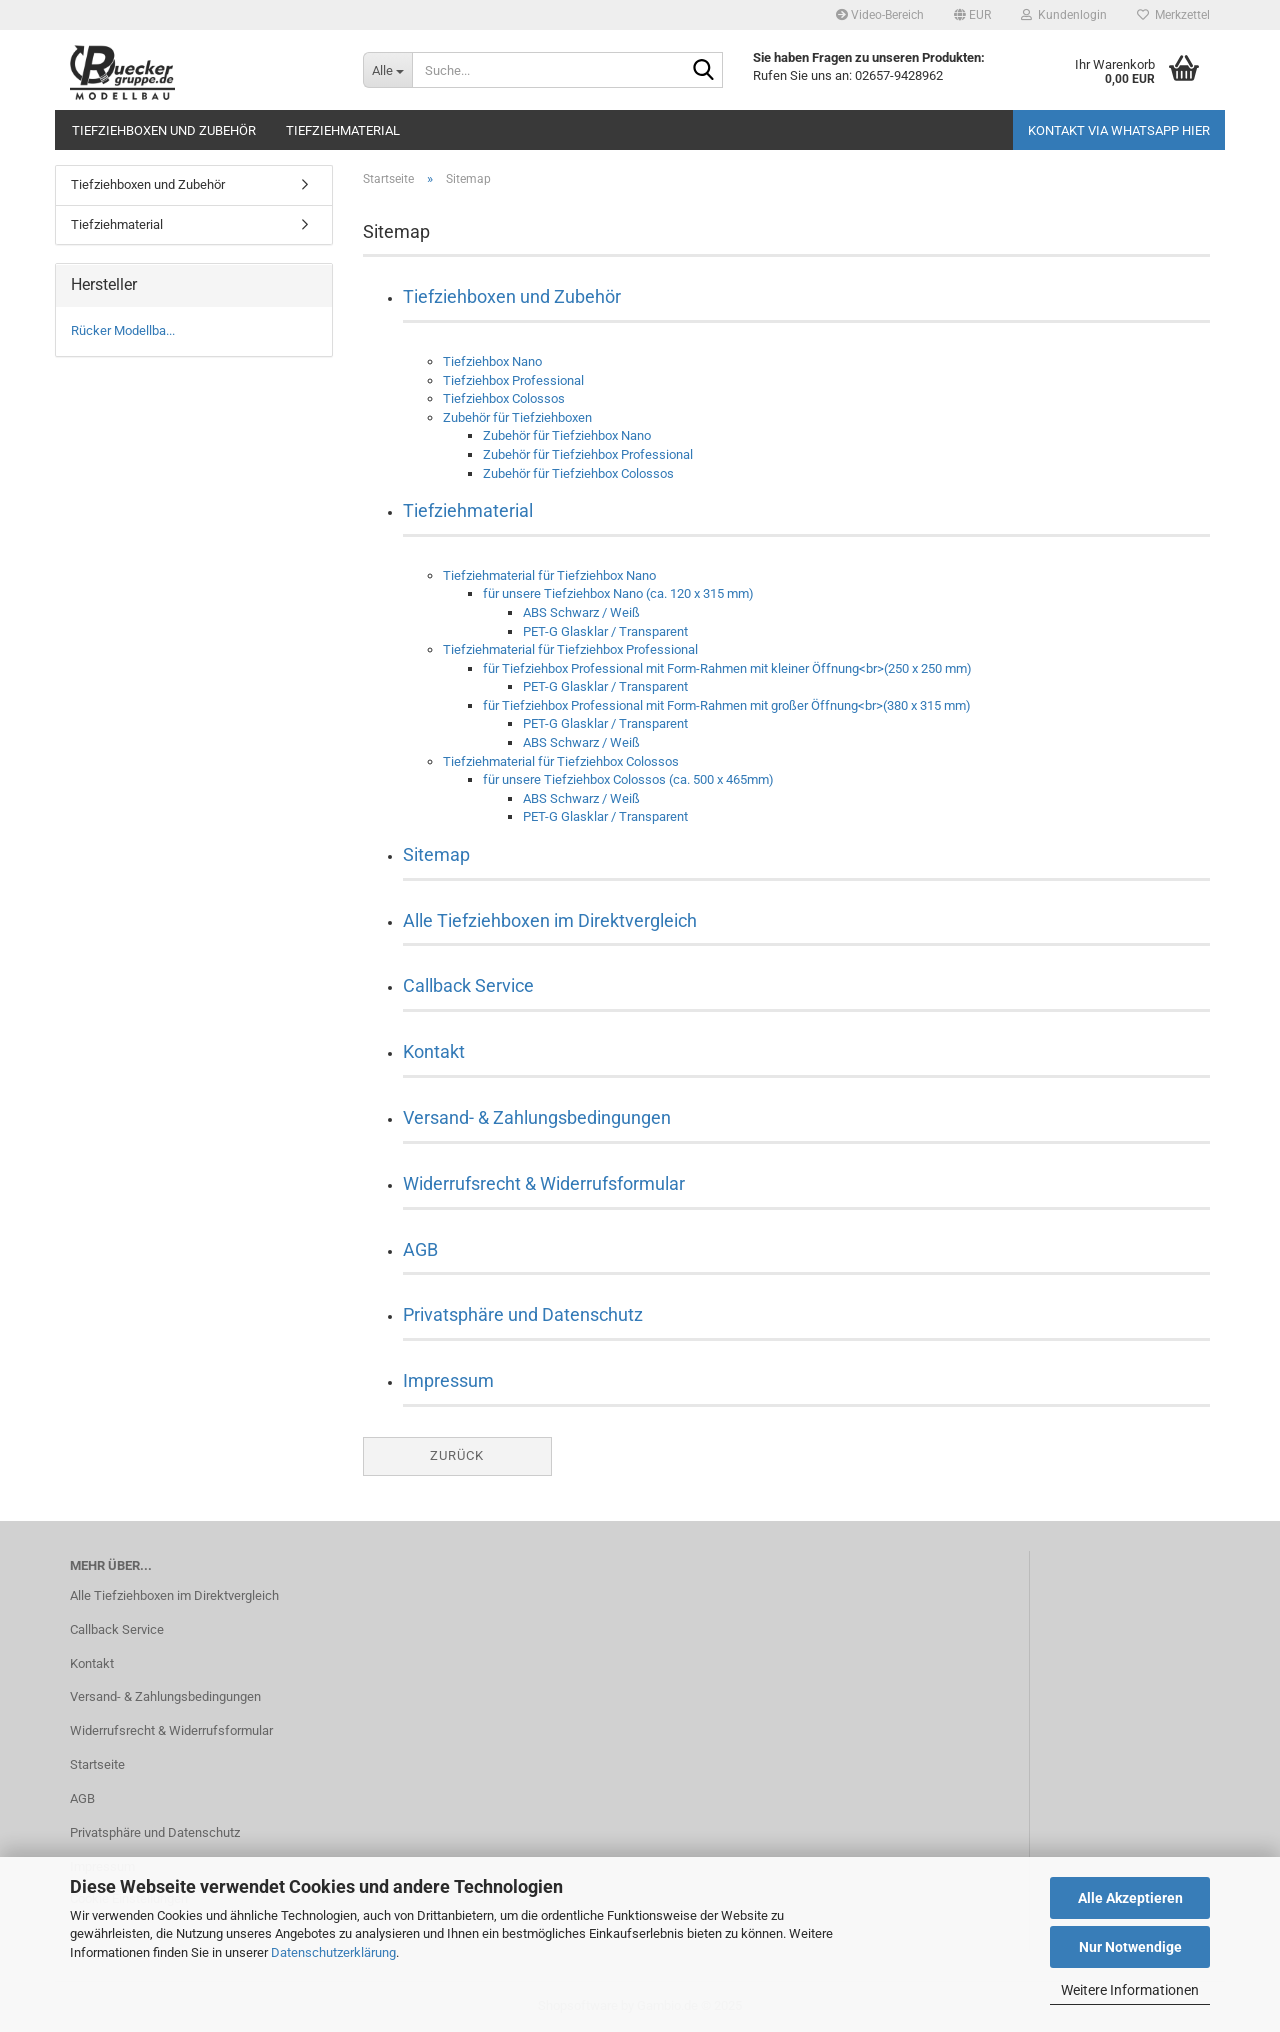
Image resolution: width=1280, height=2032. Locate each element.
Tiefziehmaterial (343, 130)
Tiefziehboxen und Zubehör (164, 130)
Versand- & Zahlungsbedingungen (537, 1117)
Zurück (457, 1455)
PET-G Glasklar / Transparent (605, 631)
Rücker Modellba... (123, 330)
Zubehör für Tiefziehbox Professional (588, 454)
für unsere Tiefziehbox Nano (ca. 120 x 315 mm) (618, 593)
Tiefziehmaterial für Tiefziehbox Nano (549, 575)
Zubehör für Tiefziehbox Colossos (578, 473)
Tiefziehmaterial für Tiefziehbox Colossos (561, 761)
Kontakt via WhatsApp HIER (1119, 130)
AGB (420, 1249)
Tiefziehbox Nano (492, 361)
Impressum (448, 1380)
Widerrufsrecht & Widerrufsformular (544, 1183)
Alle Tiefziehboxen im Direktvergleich (550, 920)
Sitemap (436, 854)
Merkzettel (1173, 15)
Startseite (97, 1764)
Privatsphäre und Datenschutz (523, 1314)
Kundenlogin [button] (1064, 15)
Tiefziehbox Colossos (504, 398)
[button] (972, 15)
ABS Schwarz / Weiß (581, 612)
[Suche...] (387, 70)
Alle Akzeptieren (1130, 1898)
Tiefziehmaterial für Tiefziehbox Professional (570, 649)
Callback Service (468, 985)
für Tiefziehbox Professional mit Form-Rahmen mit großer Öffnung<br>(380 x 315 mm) (727, 705)
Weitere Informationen (1130, 1990)
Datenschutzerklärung (333, 1952)
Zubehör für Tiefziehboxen (517, 417)
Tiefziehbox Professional (513, 380)
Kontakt (434, 1051)
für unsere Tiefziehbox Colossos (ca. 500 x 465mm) (628, 779)
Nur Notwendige (1130, 1947)
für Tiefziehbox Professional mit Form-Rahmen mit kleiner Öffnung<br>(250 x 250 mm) (727, 668)
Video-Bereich (880, 15)
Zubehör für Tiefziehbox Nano (567, 435)
